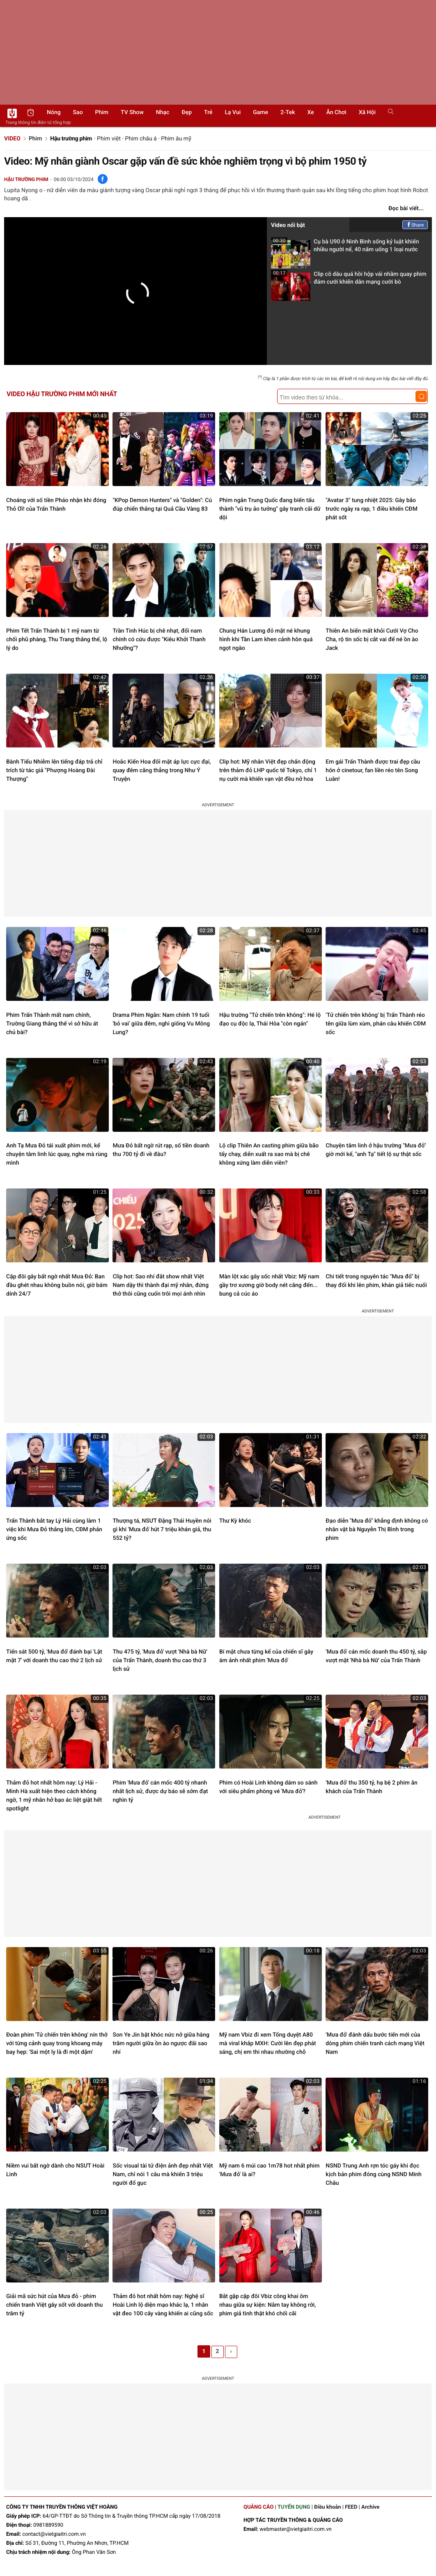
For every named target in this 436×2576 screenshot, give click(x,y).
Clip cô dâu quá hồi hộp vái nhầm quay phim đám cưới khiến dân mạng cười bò (349, 281)
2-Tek (287, 112)
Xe (310, 112)
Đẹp (186, 112)
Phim (101, 112)
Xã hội (367, 112)
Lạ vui (233, 112)
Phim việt (109, 138)
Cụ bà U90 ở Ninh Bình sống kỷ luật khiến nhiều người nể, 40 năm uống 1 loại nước (345, 248)
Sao (78, 112)
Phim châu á (141, 138)
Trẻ (208, 112)
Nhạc (163, 112)
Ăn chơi (336, 112)
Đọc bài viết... (406, 208)
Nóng (54, 112)
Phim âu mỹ (176, 138)
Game (260, 112)
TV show (132, 112)
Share (415, 225)
